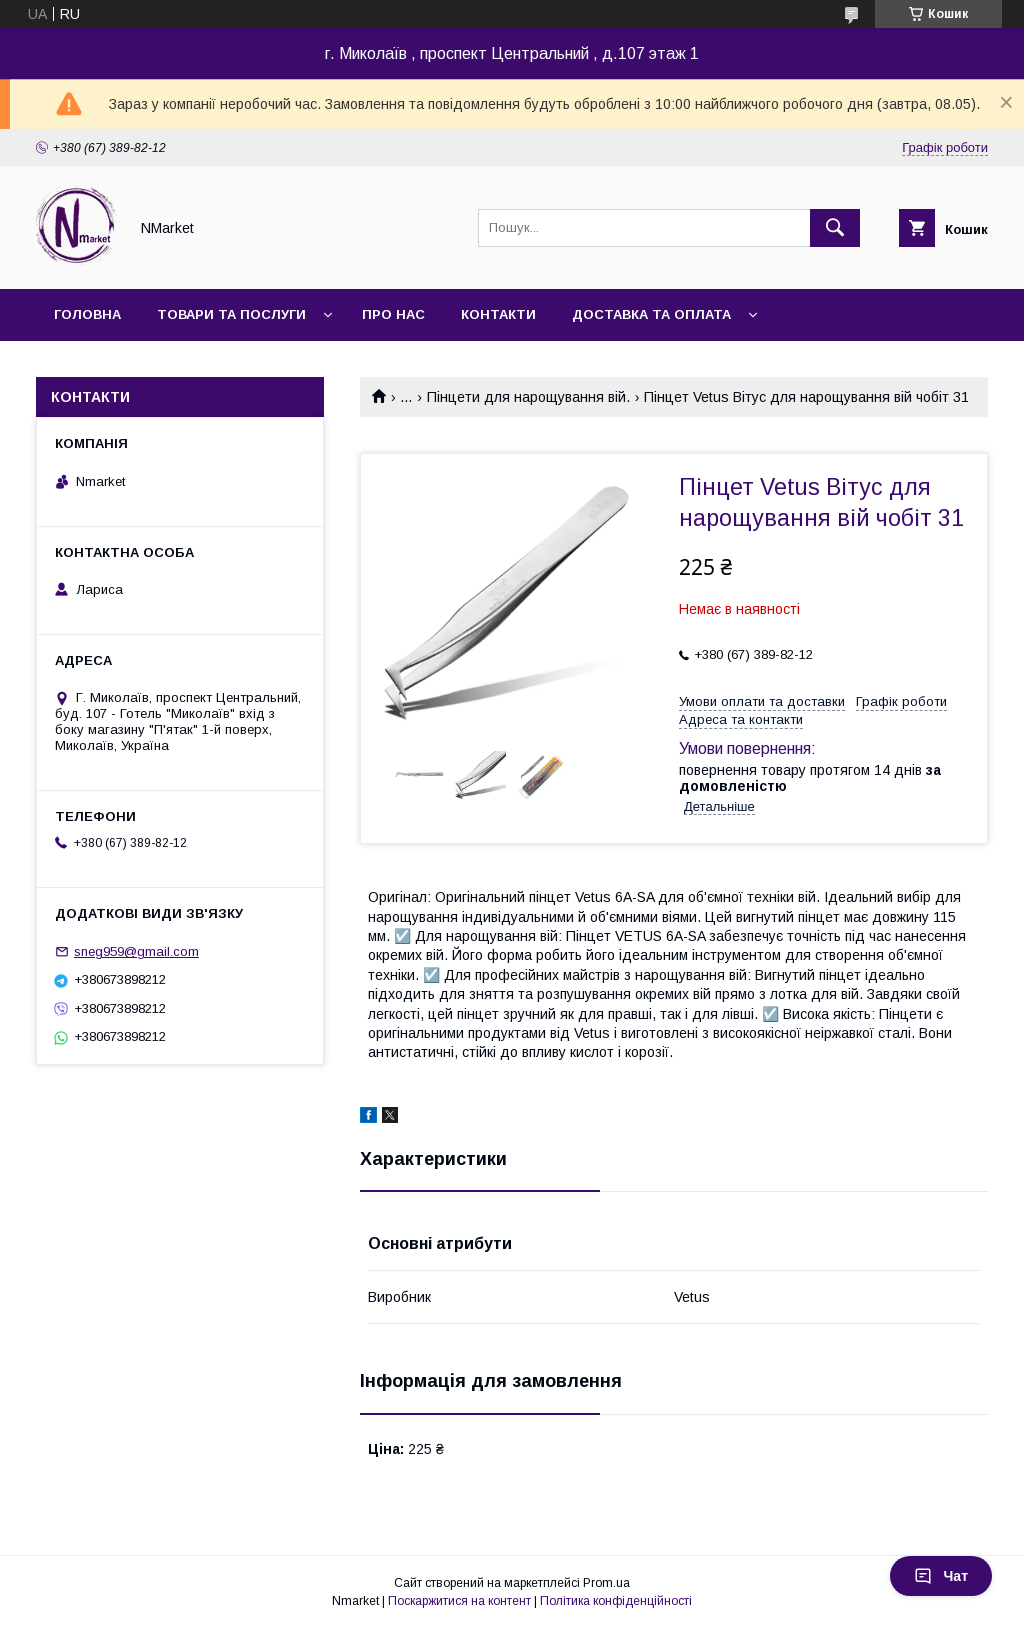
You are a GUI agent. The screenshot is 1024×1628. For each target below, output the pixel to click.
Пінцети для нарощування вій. (528, 397)
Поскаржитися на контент (459, 1601)
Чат (941, 1576)
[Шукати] (835, 228)
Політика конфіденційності (616, 1601)
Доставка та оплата (651, 314)
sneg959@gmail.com (136, 951)
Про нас (393, 314)
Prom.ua (606, 1583)
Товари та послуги (231, 314)
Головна (87, 314)
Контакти (498, 314)
